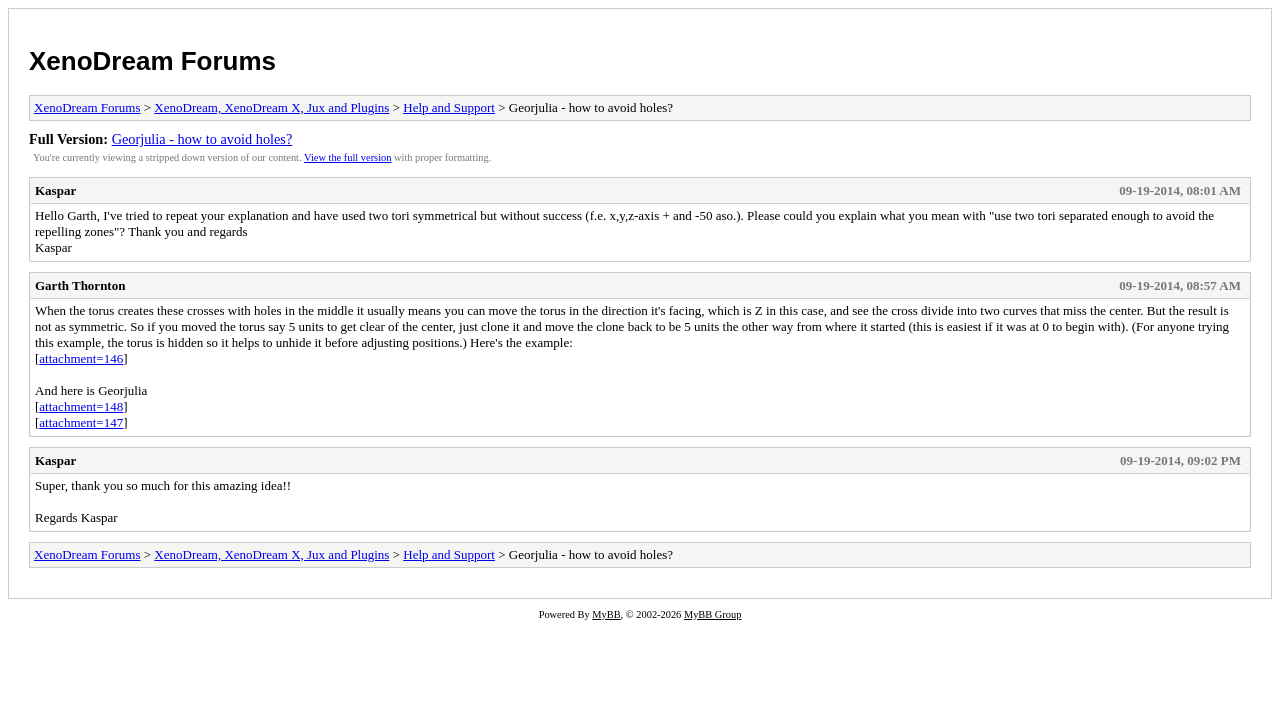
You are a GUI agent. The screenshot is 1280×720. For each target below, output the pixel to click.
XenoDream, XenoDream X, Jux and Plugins (271, 107)
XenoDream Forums (152, 61)
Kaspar (55, 190)
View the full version (347, 157)
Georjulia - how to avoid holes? (202, 139)
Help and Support (449, 107)
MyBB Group (712, 614)
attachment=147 (81, 422)
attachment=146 (81, 358)
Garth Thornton (80, 285)
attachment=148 (81, 406)
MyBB (606, 614)
